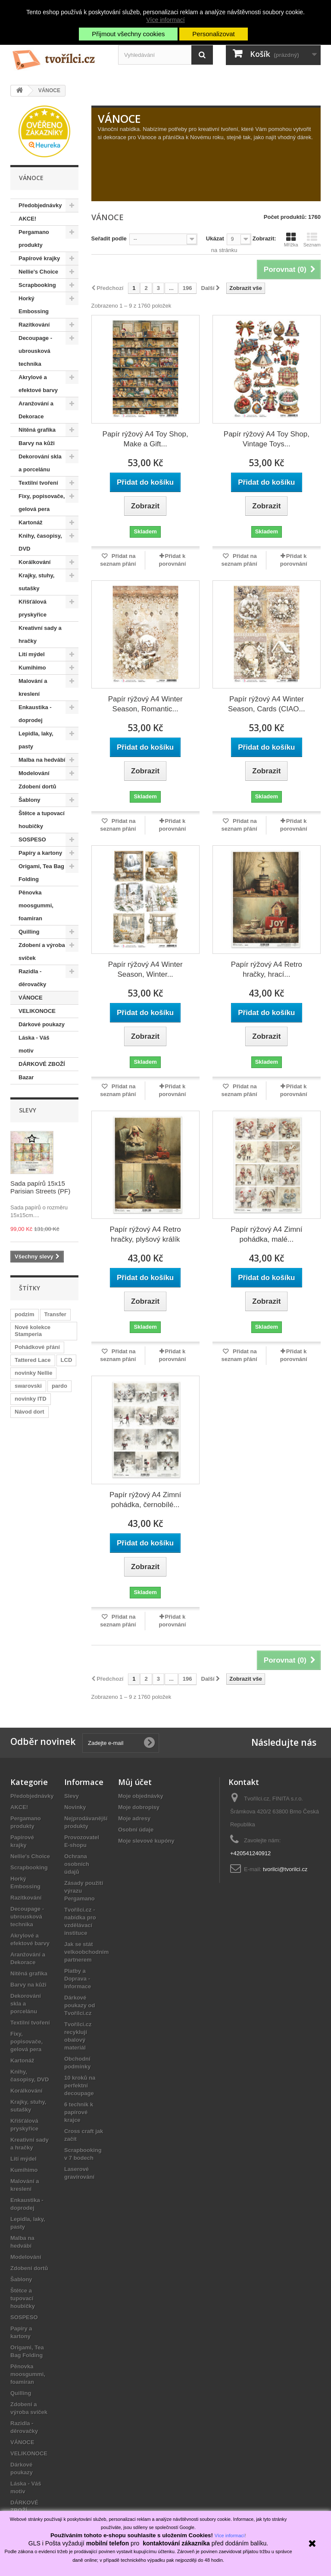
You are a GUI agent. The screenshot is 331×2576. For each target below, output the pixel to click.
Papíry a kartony (40, 853)
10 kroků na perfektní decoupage (79, 2085)
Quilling (29, 931)
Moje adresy (134, 1818)
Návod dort (29, 1411)
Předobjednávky (40, 205)
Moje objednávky (140, 1796)
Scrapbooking (37, 285)
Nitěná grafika (37, 430)
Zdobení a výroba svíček (42, 951)
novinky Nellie (33, 1373)
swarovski (28, 1386)
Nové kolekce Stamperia (32, 1330)
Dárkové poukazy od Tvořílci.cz (79, 2005)
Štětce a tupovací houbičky (42, 819)
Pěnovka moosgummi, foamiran (36, 905)
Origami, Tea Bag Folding (41, 872)
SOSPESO (32, 839)
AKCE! (27, 218)
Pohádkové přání (37, 1347)
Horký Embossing (34, 305)
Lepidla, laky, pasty (36, 740)
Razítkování (34, 324)
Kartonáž (31, 522)
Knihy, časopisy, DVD (40, 542)
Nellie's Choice (38, 271)
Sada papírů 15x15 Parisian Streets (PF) (40, 1187)
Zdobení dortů (37, 786)
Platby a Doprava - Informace (77, 1979)
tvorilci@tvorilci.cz (285, 1869)
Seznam (312, 239)
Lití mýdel (32, 654)
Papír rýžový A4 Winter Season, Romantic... (145, 704)
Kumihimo (32, 667)
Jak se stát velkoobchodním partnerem (86, 1952)
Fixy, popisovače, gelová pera (42, 502)
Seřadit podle (109, 238)
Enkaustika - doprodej (35, 713)
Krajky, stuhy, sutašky (36, 582)
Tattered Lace (33, 1360)
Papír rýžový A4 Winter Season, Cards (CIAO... (266, 704)
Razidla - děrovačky (32, 977)
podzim (24, 1314)
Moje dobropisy (138, 1807)
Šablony (30, 800)
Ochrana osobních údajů (76, 1864)
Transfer (55, 1314)
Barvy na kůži (37, 443)
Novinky (75, 1807)
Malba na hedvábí (42, 760)
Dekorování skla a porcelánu (40, 463)
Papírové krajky (39, 258)
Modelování (34, 773)
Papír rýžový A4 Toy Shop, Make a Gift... (145, 439)
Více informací (165, 19)
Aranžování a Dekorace (36, 410)
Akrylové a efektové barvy (38, 383)
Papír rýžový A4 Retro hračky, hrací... (266, 969)
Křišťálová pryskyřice (33, 608)
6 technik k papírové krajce (78, 2112)
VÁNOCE (31, 997)
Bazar (26, 1077)
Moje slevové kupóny (146, 1841)
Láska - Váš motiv (34, 1044)
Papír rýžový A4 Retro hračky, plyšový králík (145, 1234)
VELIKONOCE (37, 1011)
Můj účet (135, 1782)
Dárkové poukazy (42, 1024)
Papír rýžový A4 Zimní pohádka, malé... (266, 1234)
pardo (59, 1386)
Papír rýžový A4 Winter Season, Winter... (145, 969)
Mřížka (291, 239)
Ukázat (215, 238)
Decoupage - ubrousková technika (35, 351)
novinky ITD (31, 1398)
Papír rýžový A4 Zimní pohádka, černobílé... (145, 1500)
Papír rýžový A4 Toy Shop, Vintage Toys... (266, 439)
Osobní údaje (135, 1829)
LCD (66, 1360)
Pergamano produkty (34, 238)
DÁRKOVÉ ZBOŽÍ (42, 1064)
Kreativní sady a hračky (40, 634)
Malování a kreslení (33, 687)
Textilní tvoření (38, 483)
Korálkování (34, 562)
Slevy (27, 1110)
